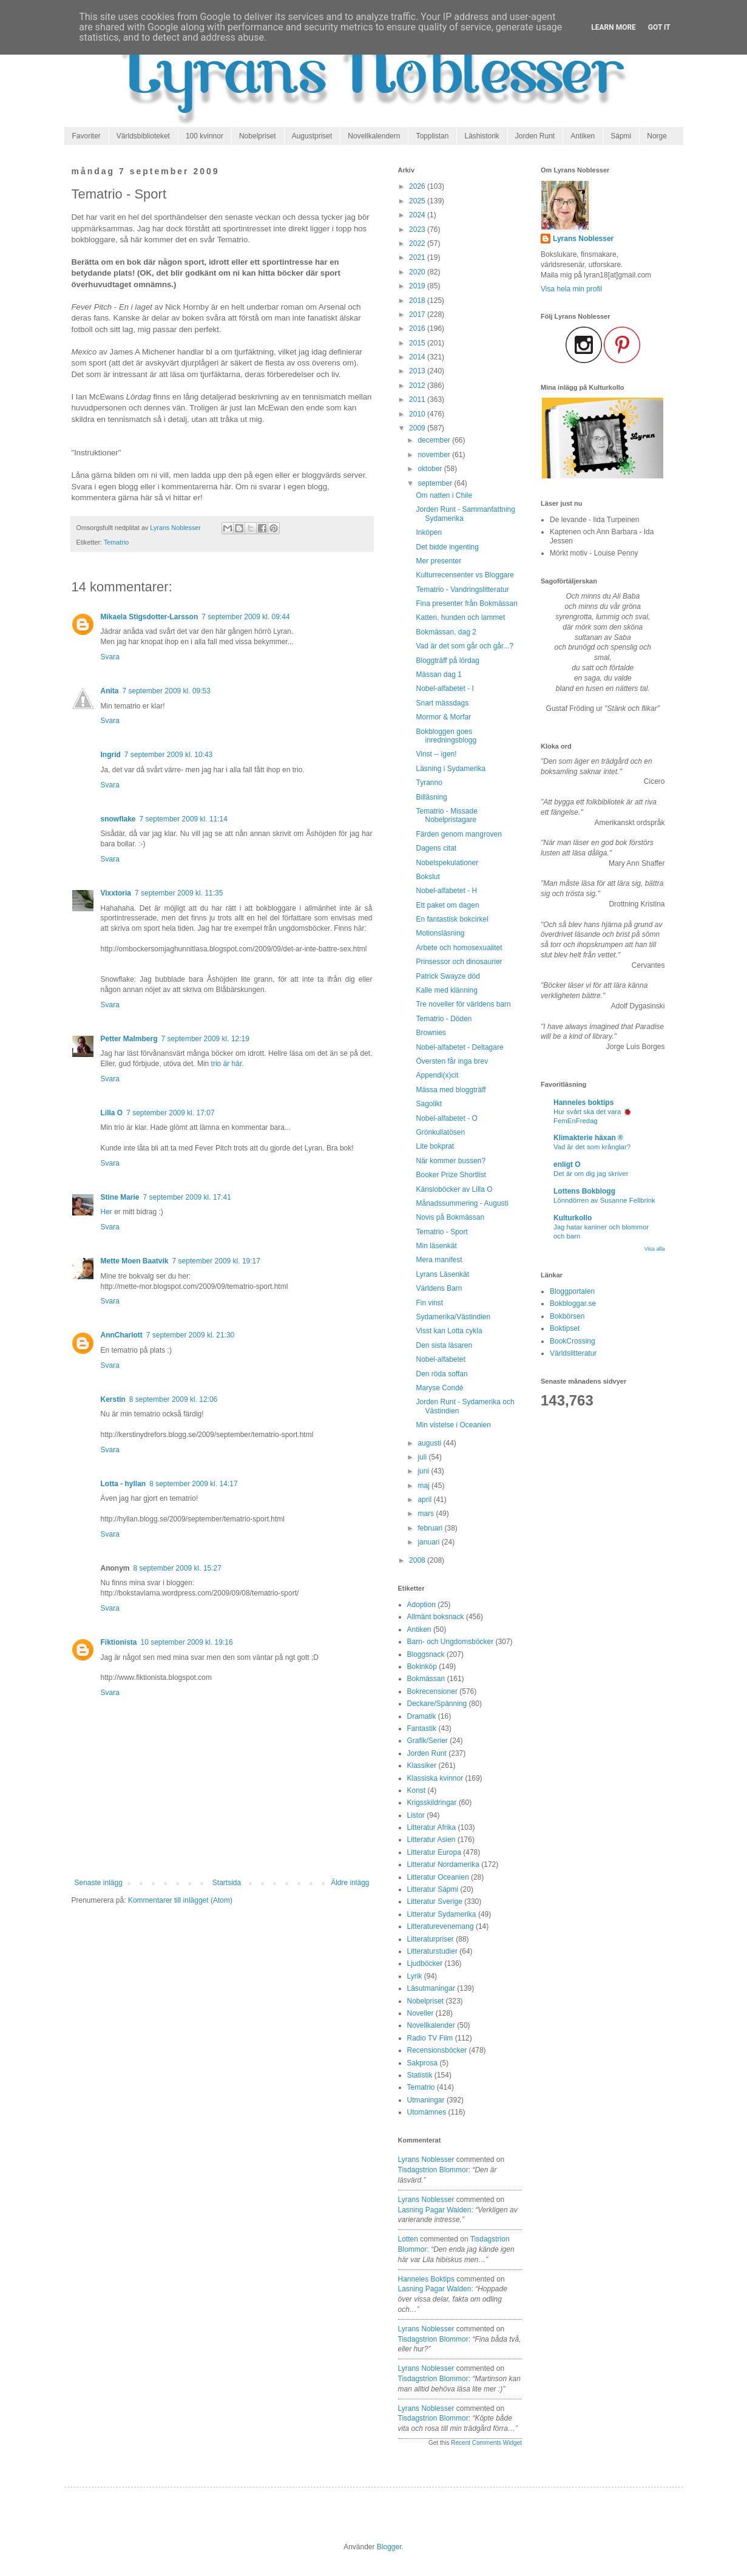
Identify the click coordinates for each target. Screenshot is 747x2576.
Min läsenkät (436, 1246)
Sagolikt (429, 1103)
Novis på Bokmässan (450, 1217)
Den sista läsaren (444, 1345)
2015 (418, 343)
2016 (418, 328)
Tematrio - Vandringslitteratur (462, 589)
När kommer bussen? (450, 1161)
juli (422, 1457)
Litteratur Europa (434, 1852)
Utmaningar (426, 2100)
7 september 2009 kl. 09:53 (167, 691)
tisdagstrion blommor (433, 2170)
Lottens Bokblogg (584, 1191)
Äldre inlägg (350, 1882)
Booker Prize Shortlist (450, 1175)
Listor (416, 1815)
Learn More (613, 27)
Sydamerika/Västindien (453, 1317)
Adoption (421, 1604)
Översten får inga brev (452, 1061)
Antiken (582, 136)
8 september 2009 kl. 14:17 (193, 1484)
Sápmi (620, 136)
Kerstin (113, 1399)
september (435, 483)
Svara (110, 657)
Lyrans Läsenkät (442, 1274)
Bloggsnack (426, 1654)
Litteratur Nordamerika (443, 1864)
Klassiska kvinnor (435, 1778)
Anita (110, 691)
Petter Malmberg (129, 1039)
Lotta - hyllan (123, 1484)
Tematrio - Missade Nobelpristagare (446, 815)
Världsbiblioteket (143, 136)
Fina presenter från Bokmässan (466, 603)
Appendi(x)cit (437, 1075)
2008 (418, 1560)
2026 (418, 186)
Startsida (226, 1882)
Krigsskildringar (432, 1802)
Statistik (420, 2075)
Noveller (420, 2013)
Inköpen (429, 532)
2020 (418, 272)
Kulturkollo (572, 1218)
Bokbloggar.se (573, 1303)
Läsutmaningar (431, 1988)
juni (424, 1471)
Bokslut (427, 876)
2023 (418, 229)
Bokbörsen (567, 1316)
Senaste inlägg (99, 1882)
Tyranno (429, 782)
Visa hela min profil (571, 289)
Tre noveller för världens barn (463, 1004)
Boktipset (565, 1328)
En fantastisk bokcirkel (452, 919)
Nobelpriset (257, 136)
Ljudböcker (425, 1963)
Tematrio (116, 542)
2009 (418, 428)
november (434, 454)
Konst (416, 1790)
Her (106, 1212)
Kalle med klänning (446, 990)
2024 (418, 215)
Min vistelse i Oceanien (453, 1425)
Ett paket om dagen (447, 905)
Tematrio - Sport (441, 1232)
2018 (418, 300)
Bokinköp (422, 1666)
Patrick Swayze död (447, 976)
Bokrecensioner (432, 1691)
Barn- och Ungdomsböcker (450, 1641)
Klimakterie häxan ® (588, 1137)
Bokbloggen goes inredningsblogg (446, 735)
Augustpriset (312, 136)
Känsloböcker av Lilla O (454, 1189)
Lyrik (414, 1976)
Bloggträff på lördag (447, 660)
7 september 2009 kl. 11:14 (184, 819)
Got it (659, 27)
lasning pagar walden (435, 2210)
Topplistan (432, 136)
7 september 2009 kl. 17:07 (170, 1113)
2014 (418, 357)
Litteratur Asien (431, 1839)
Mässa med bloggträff (450, 1090)
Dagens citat (436, 848)
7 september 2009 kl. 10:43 (168, 754)
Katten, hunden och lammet (460, 617)
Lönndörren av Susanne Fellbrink (604, 1200)
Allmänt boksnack (435, 1617)
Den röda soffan (441, 1374)
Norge (657, 136)
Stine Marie (120, 1197)
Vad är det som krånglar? (591, 1146)
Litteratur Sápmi (433, 1889)
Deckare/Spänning (437, 1703)
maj (424, 1485)
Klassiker (422, 1765)
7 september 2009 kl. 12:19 (205, 1039)
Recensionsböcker (437, 2050)
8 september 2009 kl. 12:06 (173, 1399)
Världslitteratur (573, 1353)
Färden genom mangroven (458, 834)
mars (426, 1513)
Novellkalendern (374, 136)
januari (429, 1542)
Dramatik (421, 1716)
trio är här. (227, 1063)
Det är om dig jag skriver (590, 1173)
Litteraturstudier (432, 1951)
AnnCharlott (122, 1335)
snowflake (118, 819)
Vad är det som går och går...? (464, 646)
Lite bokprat (435, 1146)
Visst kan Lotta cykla (449, 1331)
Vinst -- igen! (436, 754)
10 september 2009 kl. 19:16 (187, 1642)
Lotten (408, 2239)
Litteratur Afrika (431, 1827)
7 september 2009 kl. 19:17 (216, 1261)
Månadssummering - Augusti (462, 1203)
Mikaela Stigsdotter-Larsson (149, 617)
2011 (418, 399)
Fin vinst (429, 1303)
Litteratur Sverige (434, 1901)
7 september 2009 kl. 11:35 (179, 893)
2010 (418, 414)
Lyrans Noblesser (426, 2159)
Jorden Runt (535, 136)
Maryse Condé (439, 1388)
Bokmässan (426, 1678)
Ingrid (111, 754)
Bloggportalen (572, 1291)
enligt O (567, 1164)
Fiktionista (119, 1642)
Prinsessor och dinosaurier (459, 961)
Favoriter (86, 136)
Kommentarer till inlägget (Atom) (180, 1900)
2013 (418, 371)
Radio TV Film (430, 2038)
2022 (418, 243)
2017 (418, 314)
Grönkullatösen (440, 1132)
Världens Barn (439, 1288)
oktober (430, 468)
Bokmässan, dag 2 (446, 632)
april (425, 1499)
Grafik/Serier (427, 1740)
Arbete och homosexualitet (459, 947)
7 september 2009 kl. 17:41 (187, 1197)
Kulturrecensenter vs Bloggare (464, 575)
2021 (418, 257)
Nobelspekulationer (447, 862)
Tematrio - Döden (444, 1018)
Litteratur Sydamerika (441, 1914)
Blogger (389, 2547)
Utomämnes (427, 2112)
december (434, 440)
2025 (418, 201)
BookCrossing (572, 1341)
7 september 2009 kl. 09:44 (245, 617)
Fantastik (422, 1728)
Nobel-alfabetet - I (444, 688)
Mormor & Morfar (443, 717)
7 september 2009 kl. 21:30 (190, 1335)
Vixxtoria (116, 893)
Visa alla (654, 1249)
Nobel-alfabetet (440, 1359)
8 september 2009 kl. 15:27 (177, 1568)
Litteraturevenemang (440, 1926)
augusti (430, 1443)
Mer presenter (438, 561)
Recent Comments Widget (486, 2442)
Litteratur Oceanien (438, 1877)
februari (430, 1528)
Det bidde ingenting (447, 547)
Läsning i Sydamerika (450, 768)
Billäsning (431, 797)
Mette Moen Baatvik (135, 1261)
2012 (418, 385)
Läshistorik (481, 136)
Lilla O (112, 1113)
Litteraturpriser (430, 1939)
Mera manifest (439, 1260)
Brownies (430, 1032)
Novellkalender (431, 2025)
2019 (418, 286)
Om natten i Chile (444, 495)
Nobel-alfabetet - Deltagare (459, 1047)
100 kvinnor (204, 136)
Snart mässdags (442, 703)
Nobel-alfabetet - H (446, 890)
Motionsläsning (440, 933)
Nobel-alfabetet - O (446, 1118)
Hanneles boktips (426, 2279)
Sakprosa (422, 2063)
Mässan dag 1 (438, 674)
